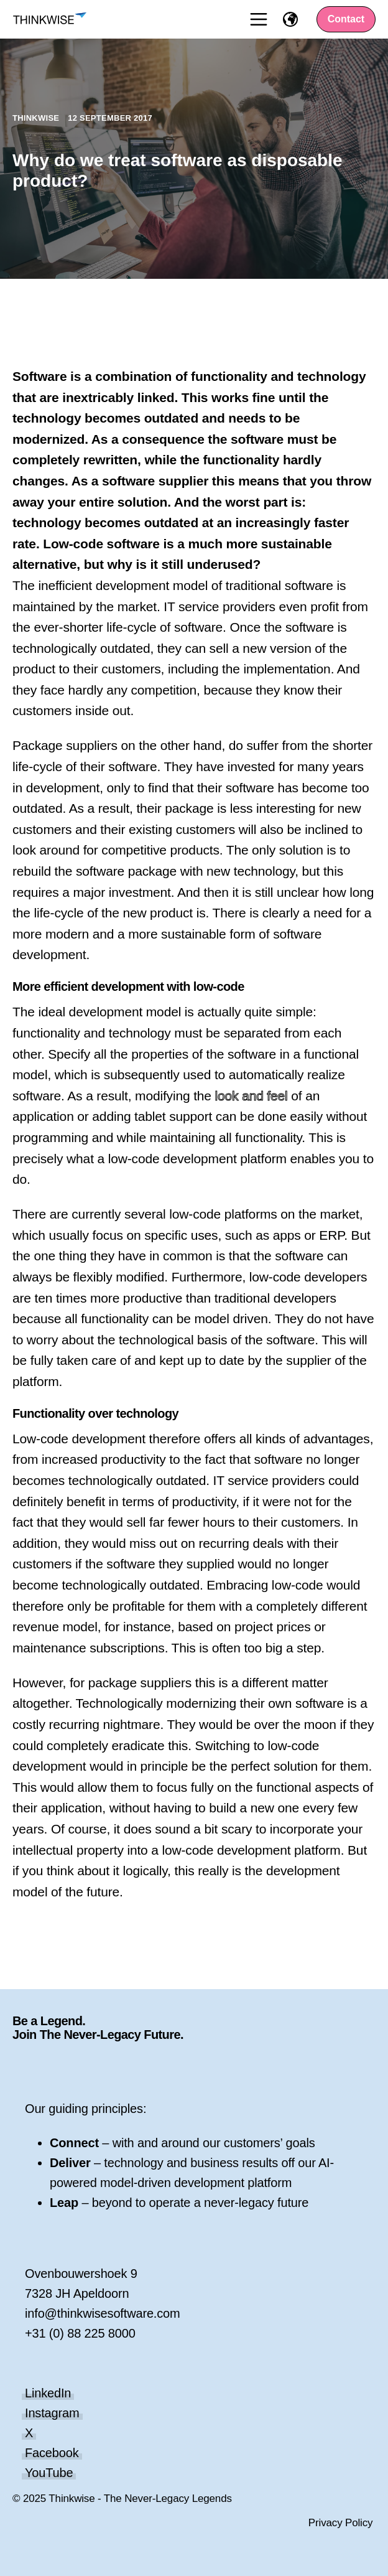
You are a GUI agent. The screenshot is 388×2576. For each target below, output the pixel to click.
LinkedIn (48, 2393)
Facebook (52, 2453)
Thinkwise (37, 118)
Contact (346, 19)
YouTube (49, 2473)
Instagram (52, 2413)
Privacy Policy (340, 2523)
